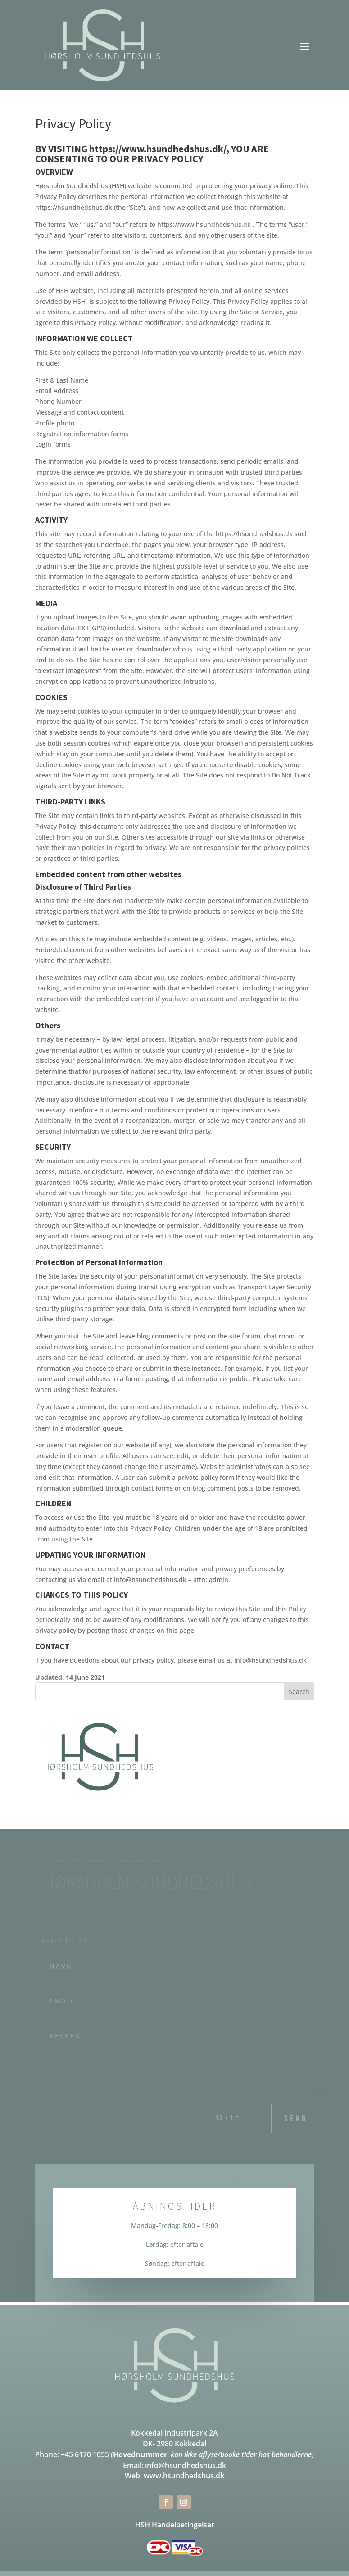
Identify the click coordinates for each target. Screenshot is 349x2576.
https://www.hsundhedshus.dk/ (158, 148)
